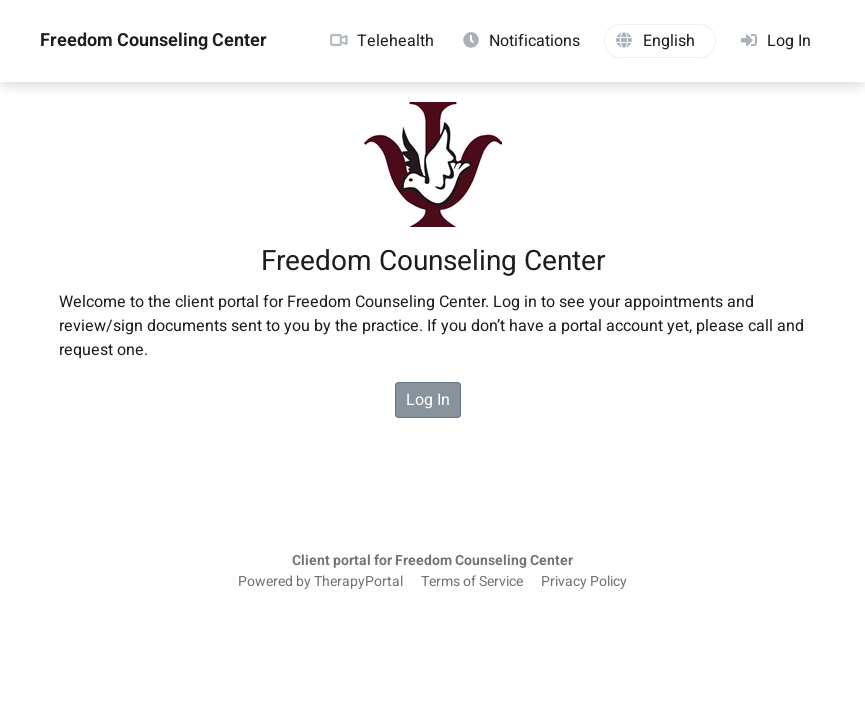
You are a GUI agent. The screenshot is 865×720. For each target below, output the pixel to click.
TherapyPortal (358, 582)
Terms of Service (472, 582)
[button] (660, 41)
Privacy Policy (584, 582)
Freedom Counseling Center (153, 41)
